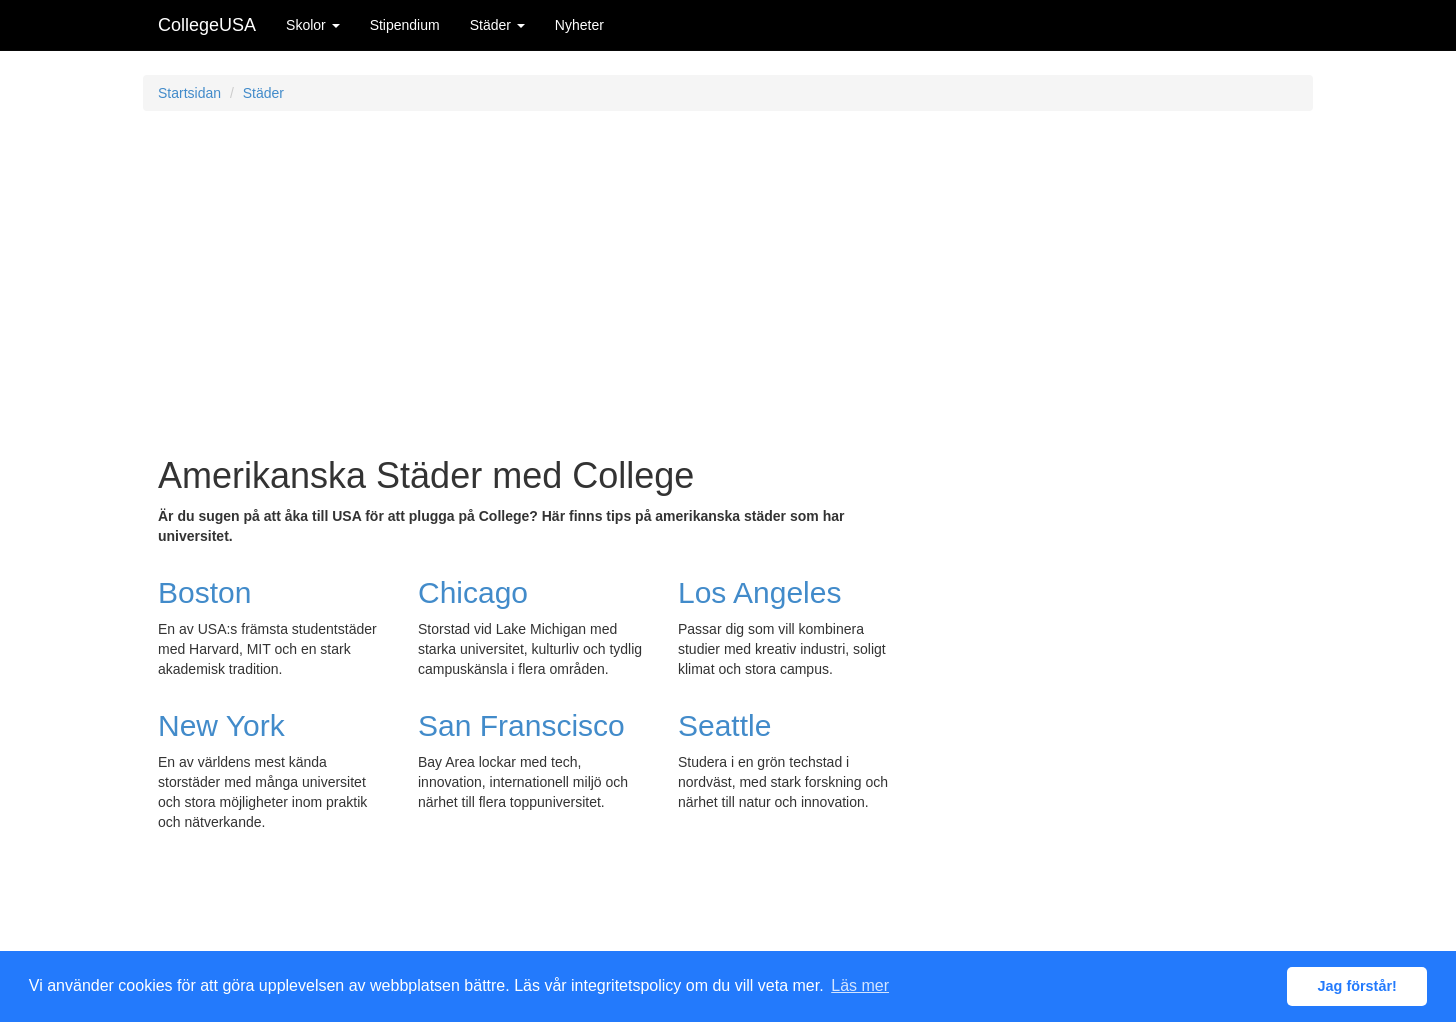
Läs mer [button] (860, 985)
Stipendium (405, 25)
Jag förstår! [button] (1357, 986)
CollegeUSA (207, 25)
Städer (497, 25)
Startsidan (189, 93)
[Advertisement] (728, 271)
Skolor (313, 25)
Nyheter (579, 25)
